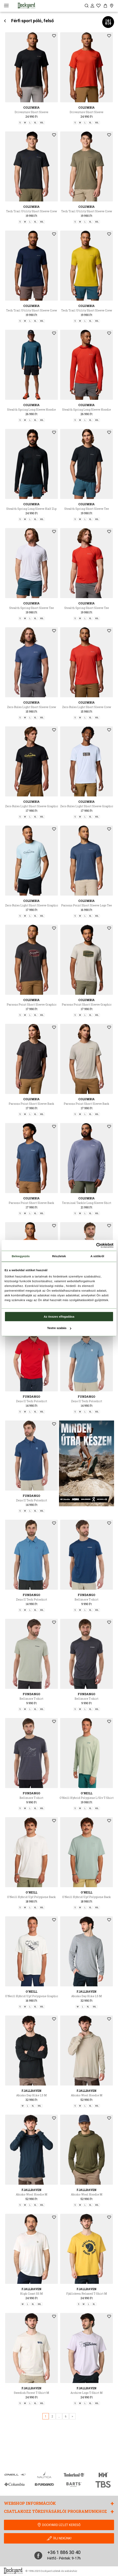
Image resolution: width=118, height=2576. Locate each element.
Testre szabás (59, 1328)
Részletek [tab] (59, 1256)
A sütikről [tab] (97, 1256)
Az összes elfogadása (59, 1316)
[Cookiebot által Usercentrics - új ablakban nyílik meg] (96, 1245)
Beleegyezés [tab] (21, 1256)
